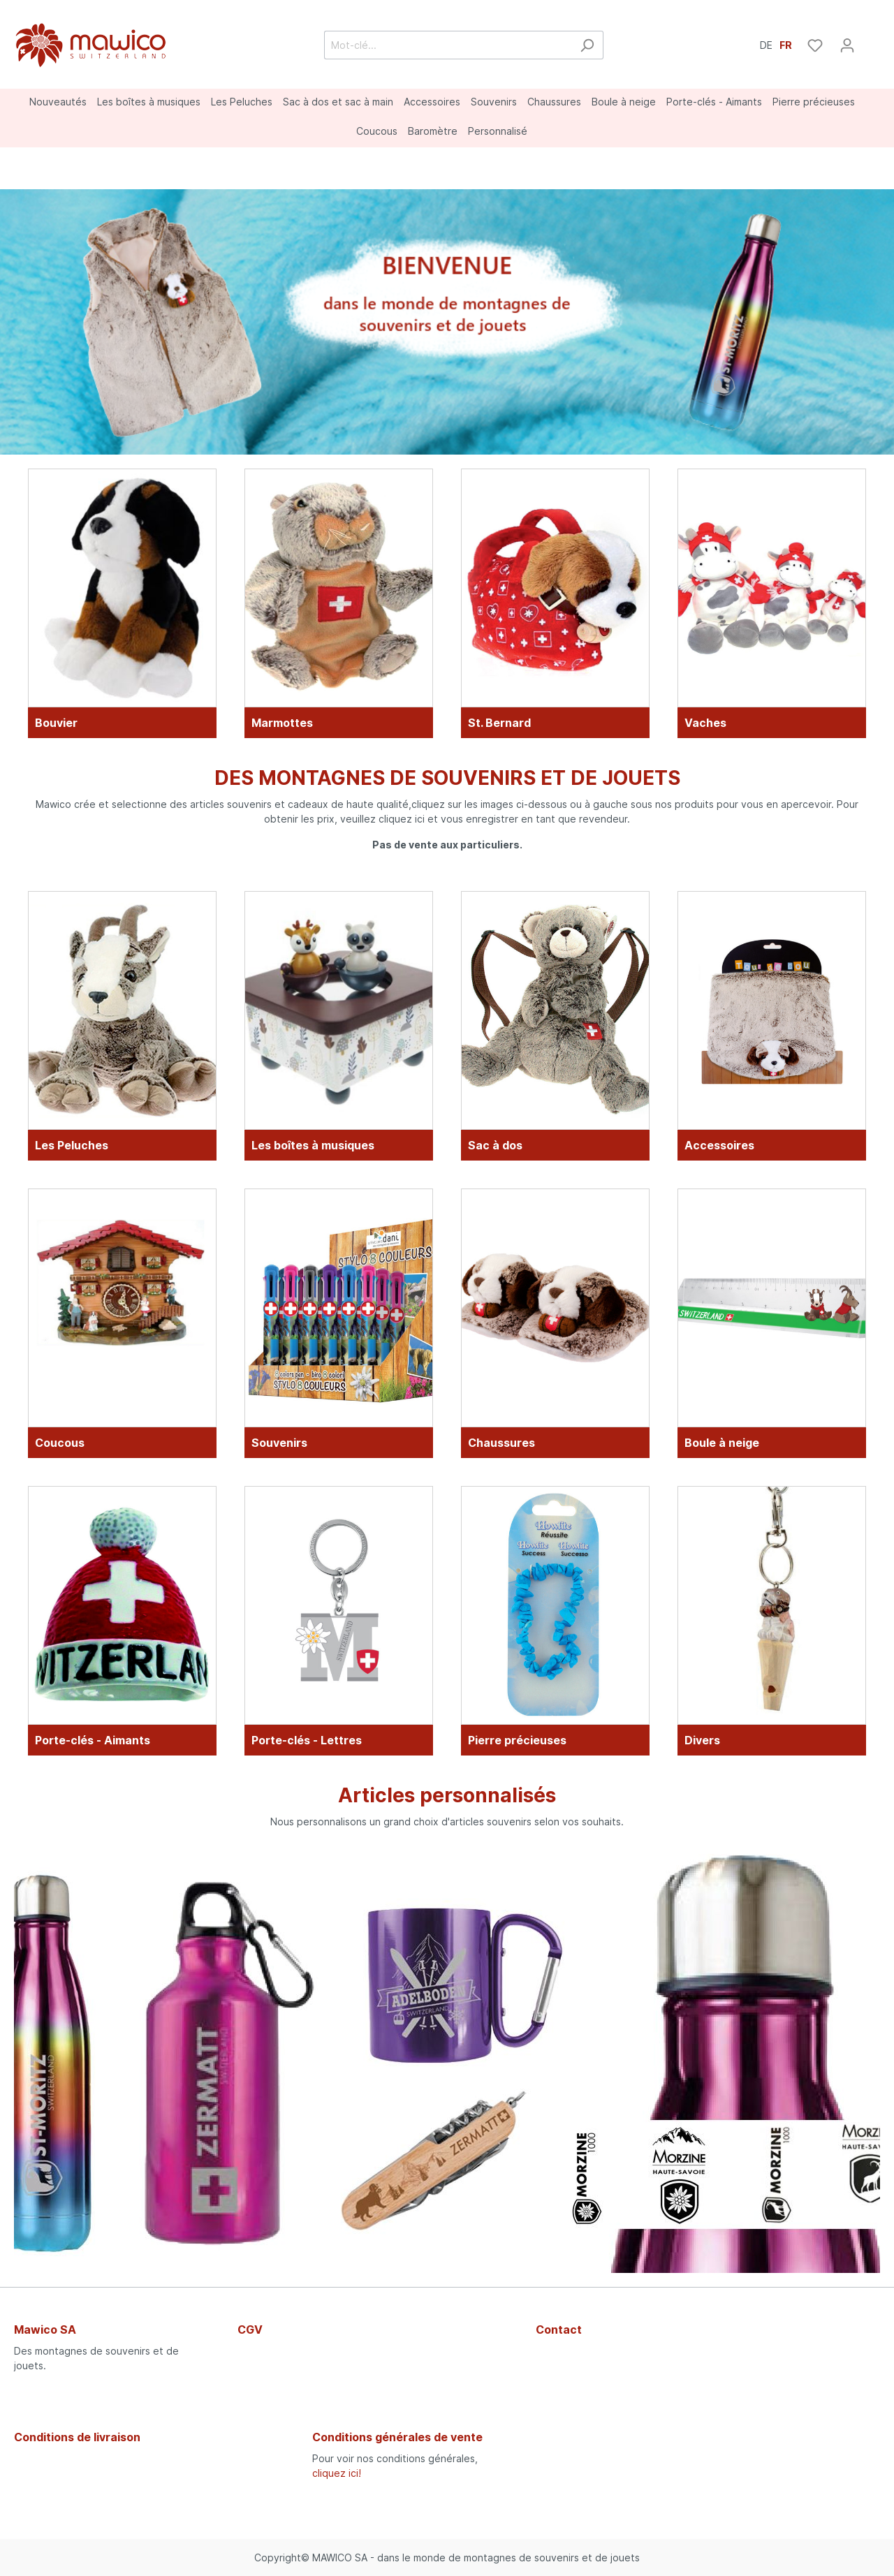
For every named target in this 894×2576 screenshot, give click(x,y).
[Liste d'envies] (815, 45)
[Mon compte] (847, 45)
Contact (559, 2329)
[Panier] (871, 40)
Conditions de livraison (77, 2437)
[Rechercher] (587, 45)
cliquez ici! (336, 2473)
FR (785, 44)
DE (766, 44)
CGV (250, 2329)
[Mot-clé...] (447, 45)
